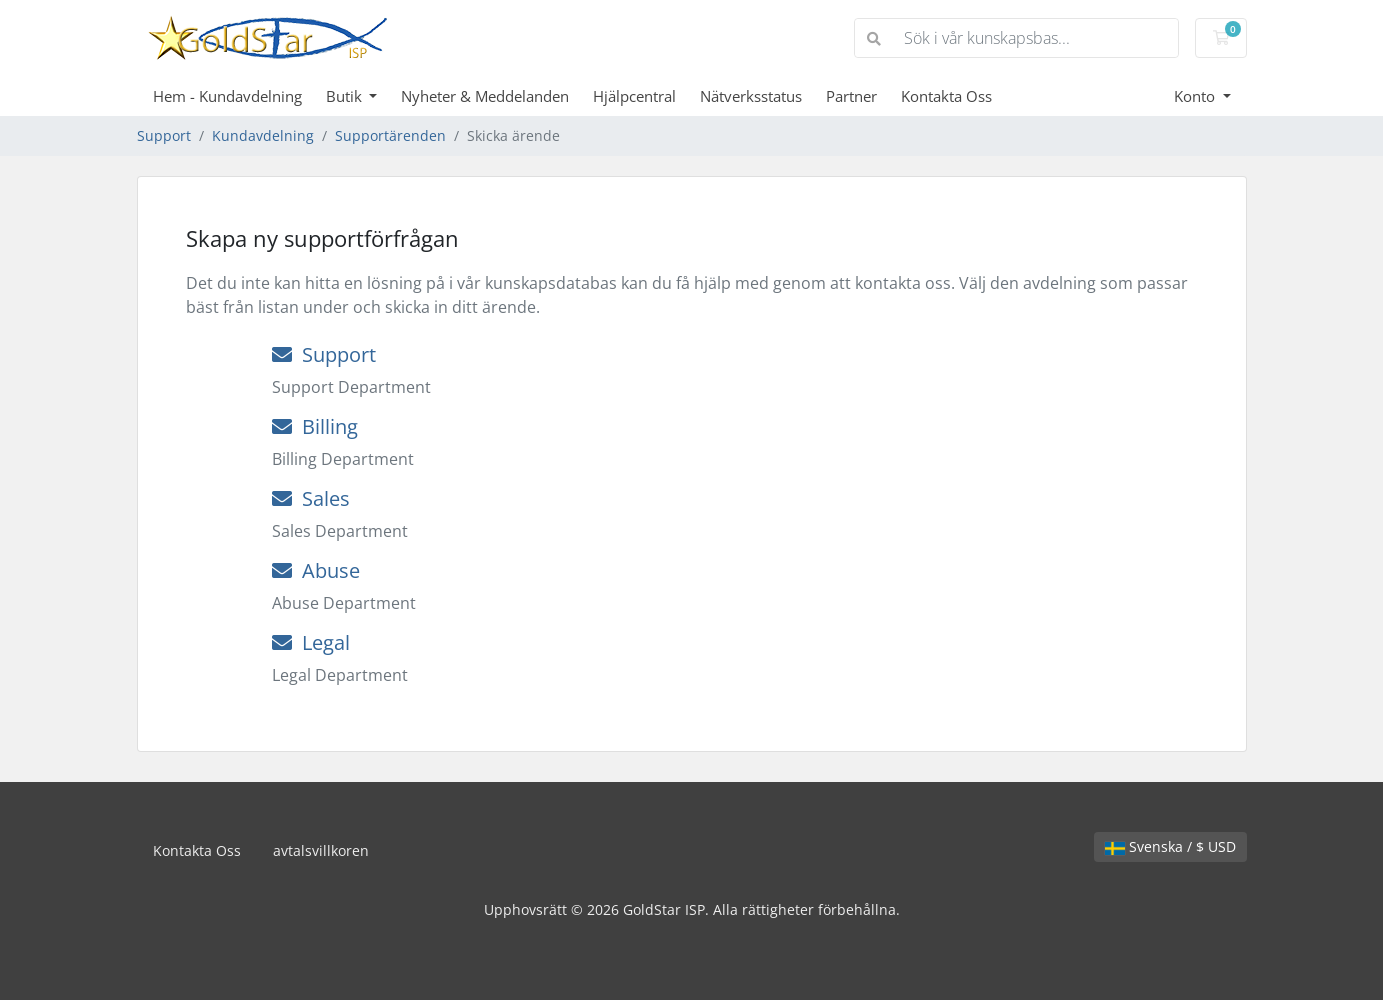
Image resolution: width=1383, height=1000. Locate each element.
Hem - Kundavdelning (227, 96)
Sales (311, 498)
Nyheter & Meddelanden (485, 96)
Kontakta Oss (946, 96)
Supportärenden (390, 135)
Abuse (316, 570)
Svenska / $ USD (1170, 846)
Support (164, 135)
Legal (311, 642)
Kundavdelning (263, 135)
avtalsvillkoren (321, 850)
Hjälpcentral (634, 96)
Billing (315, 426)
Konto (1196, 96)
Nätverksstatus (751, 96)
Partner (851, 96)
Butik (346, 96)
